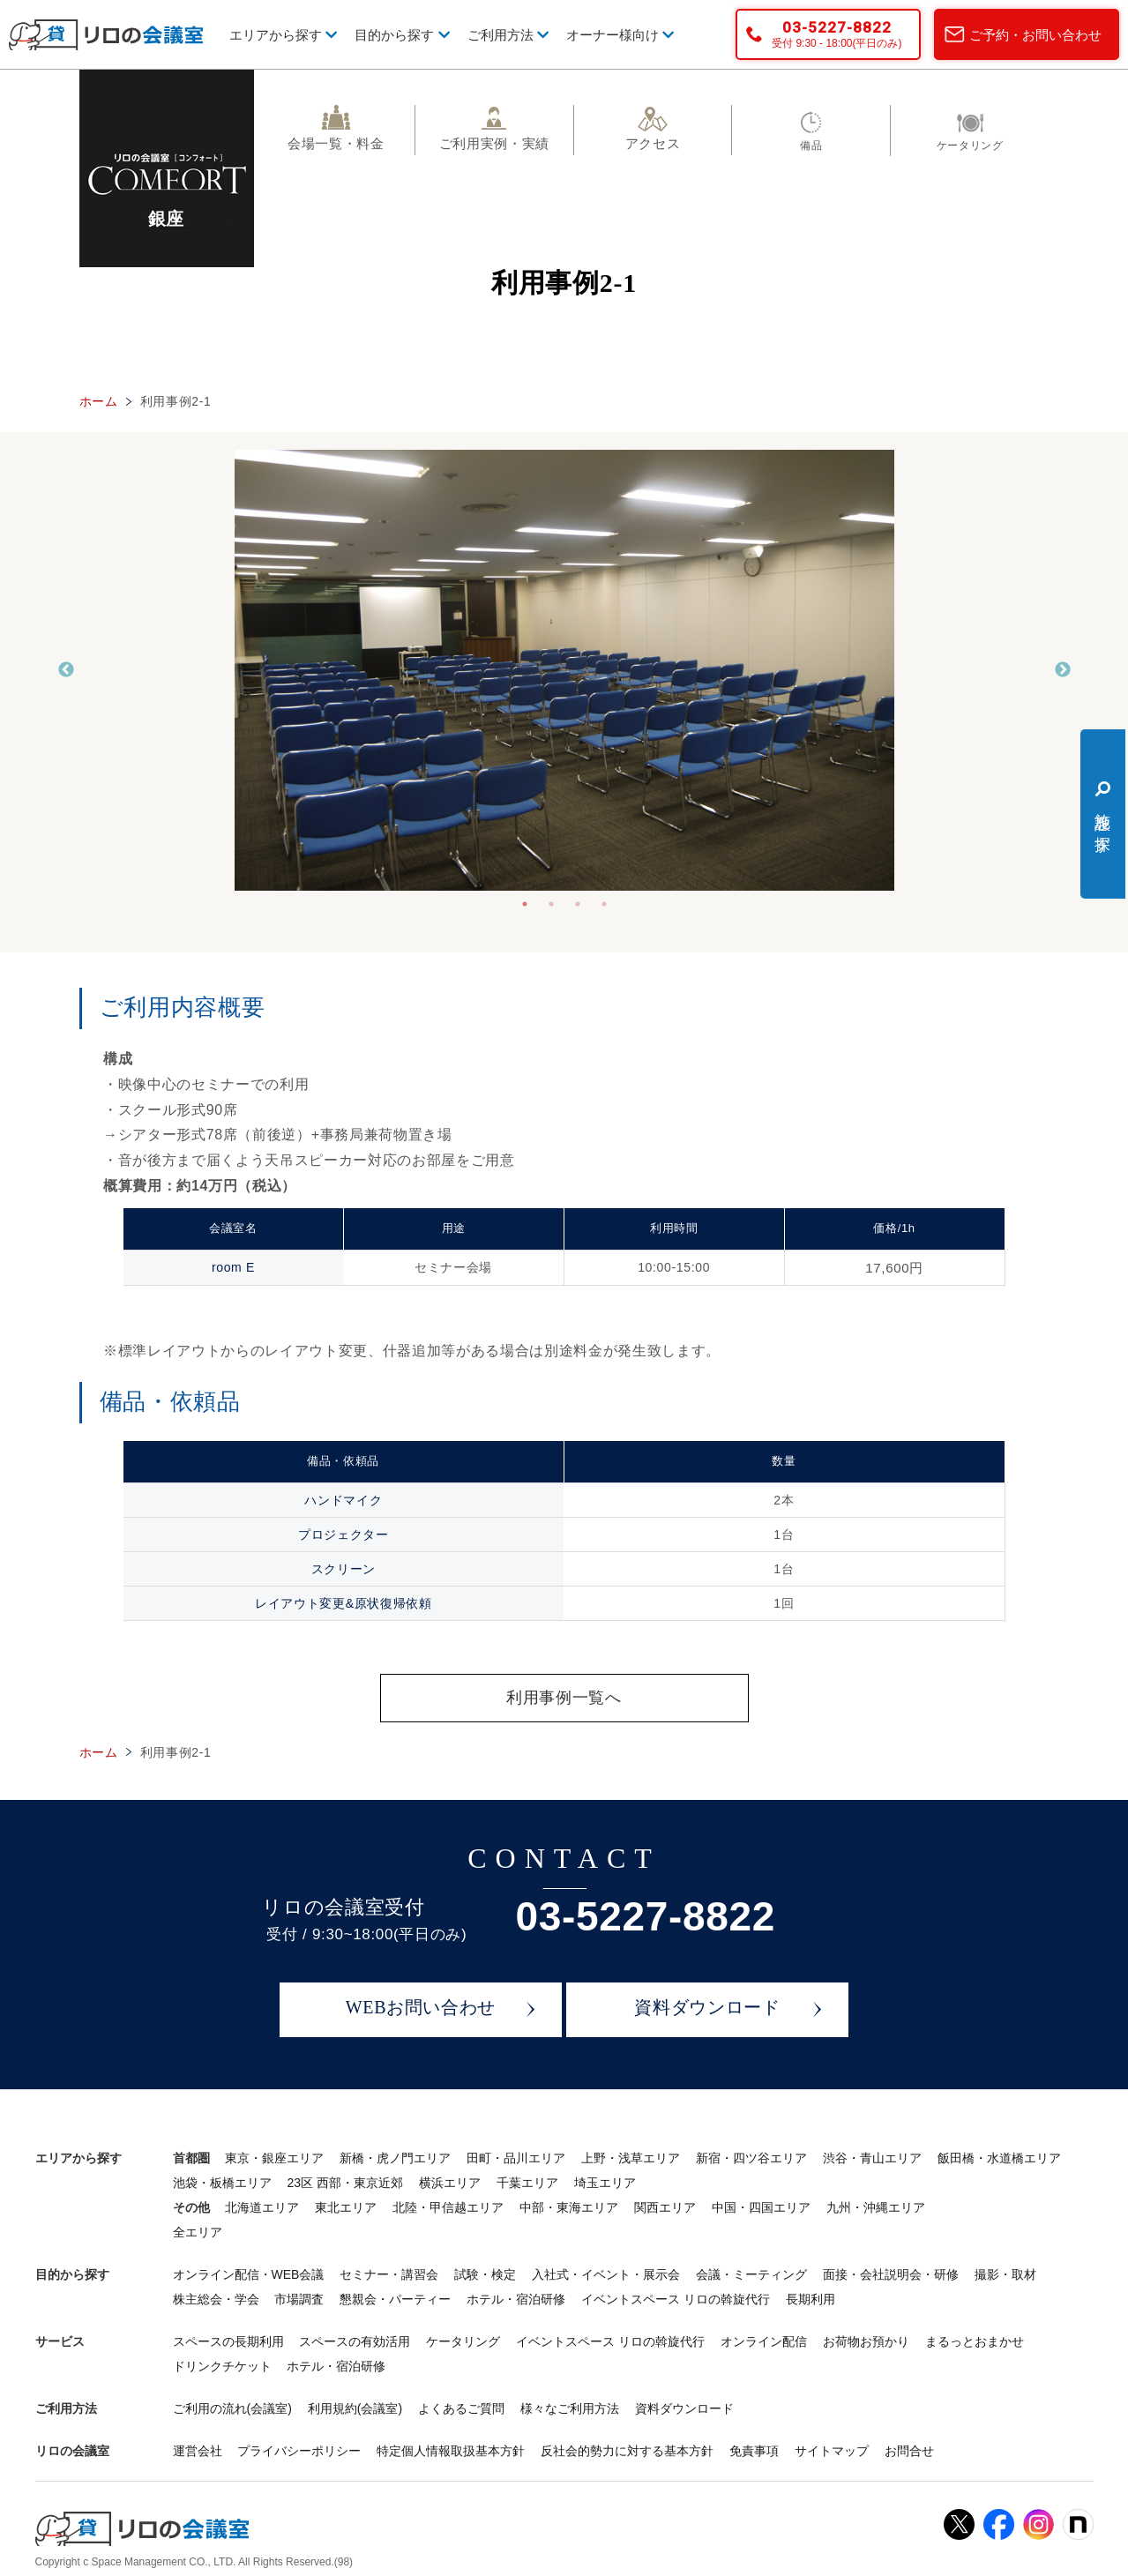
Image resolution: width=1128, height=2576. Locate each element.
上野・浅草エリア (630, 2159)
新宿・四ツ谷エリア (751, 2159)
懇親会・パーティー (395, 2300)
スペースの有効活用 (354, 2342)
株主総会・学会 (216, 2300)
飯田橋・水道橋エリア (999, 2159)
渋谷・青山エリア (872, 2159)
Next (1063, 670)
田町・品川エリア (516, 2159)
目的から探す (402, 34)
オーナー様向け (620, 34)
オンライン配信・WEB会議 (249, 2275)
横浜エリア (450, 2184)
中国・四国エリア (761, 2208)
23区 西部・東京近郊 (344, 2184)
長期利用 (810, 2300)
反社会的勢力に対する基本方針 (627, 2452)
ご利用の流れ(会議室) (232, 2409)
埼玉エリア (605, 2184)
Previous (66, 670)
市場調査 (299, 2300)
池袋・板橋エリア (222, 2184)
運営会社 (197, 2452)
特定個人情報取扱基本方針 (451, 2452)
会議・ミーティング (751, 2275)
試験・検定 (485, 2275)
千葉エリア (527, 2184)
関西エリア (665, 2208)
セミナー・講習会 (389, 2275)
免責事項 (754, 2452)
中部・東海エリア (568, 2208)
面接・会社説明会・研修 (891, 2275)
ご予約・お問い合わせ (1035, 34)
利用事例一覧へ (564, 1697)
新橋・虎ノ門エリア (395, 2159)
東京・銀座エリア (274, 2159)
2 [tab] (551, 904)
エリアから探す (283, 34)
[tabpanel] (564, 670)
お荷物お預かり (866, 2342)
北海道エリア (262, 2208)
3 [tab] (577, 904)
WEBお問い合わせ (421, 2009)
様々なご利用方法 (569, 2409)
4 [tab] (604, 904)
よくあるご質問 (461, 2409)
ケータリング (463, 2342)
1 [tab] (525, 904)
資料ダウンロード (707, 2009)
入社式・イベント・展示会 (606, 2275)
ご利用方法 (508, 34)
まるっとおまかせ (974, 2342)
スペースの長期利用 (228, 2342)
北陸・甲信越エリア (448, 2208)
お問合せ (909, 2452)
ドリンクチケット (222, 2367)
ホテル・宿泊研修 (516, 2300)
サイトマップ (832, 2452)
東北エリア (346, 2208)
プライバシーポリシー (299, 2452)
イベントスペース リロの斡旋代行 (675, 2300)
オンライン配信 (764, 2342)
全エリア (197, 2233)
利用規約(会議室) (355, 2409)
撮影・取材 (1005, 2275)
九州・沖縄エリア (875, 2208)
